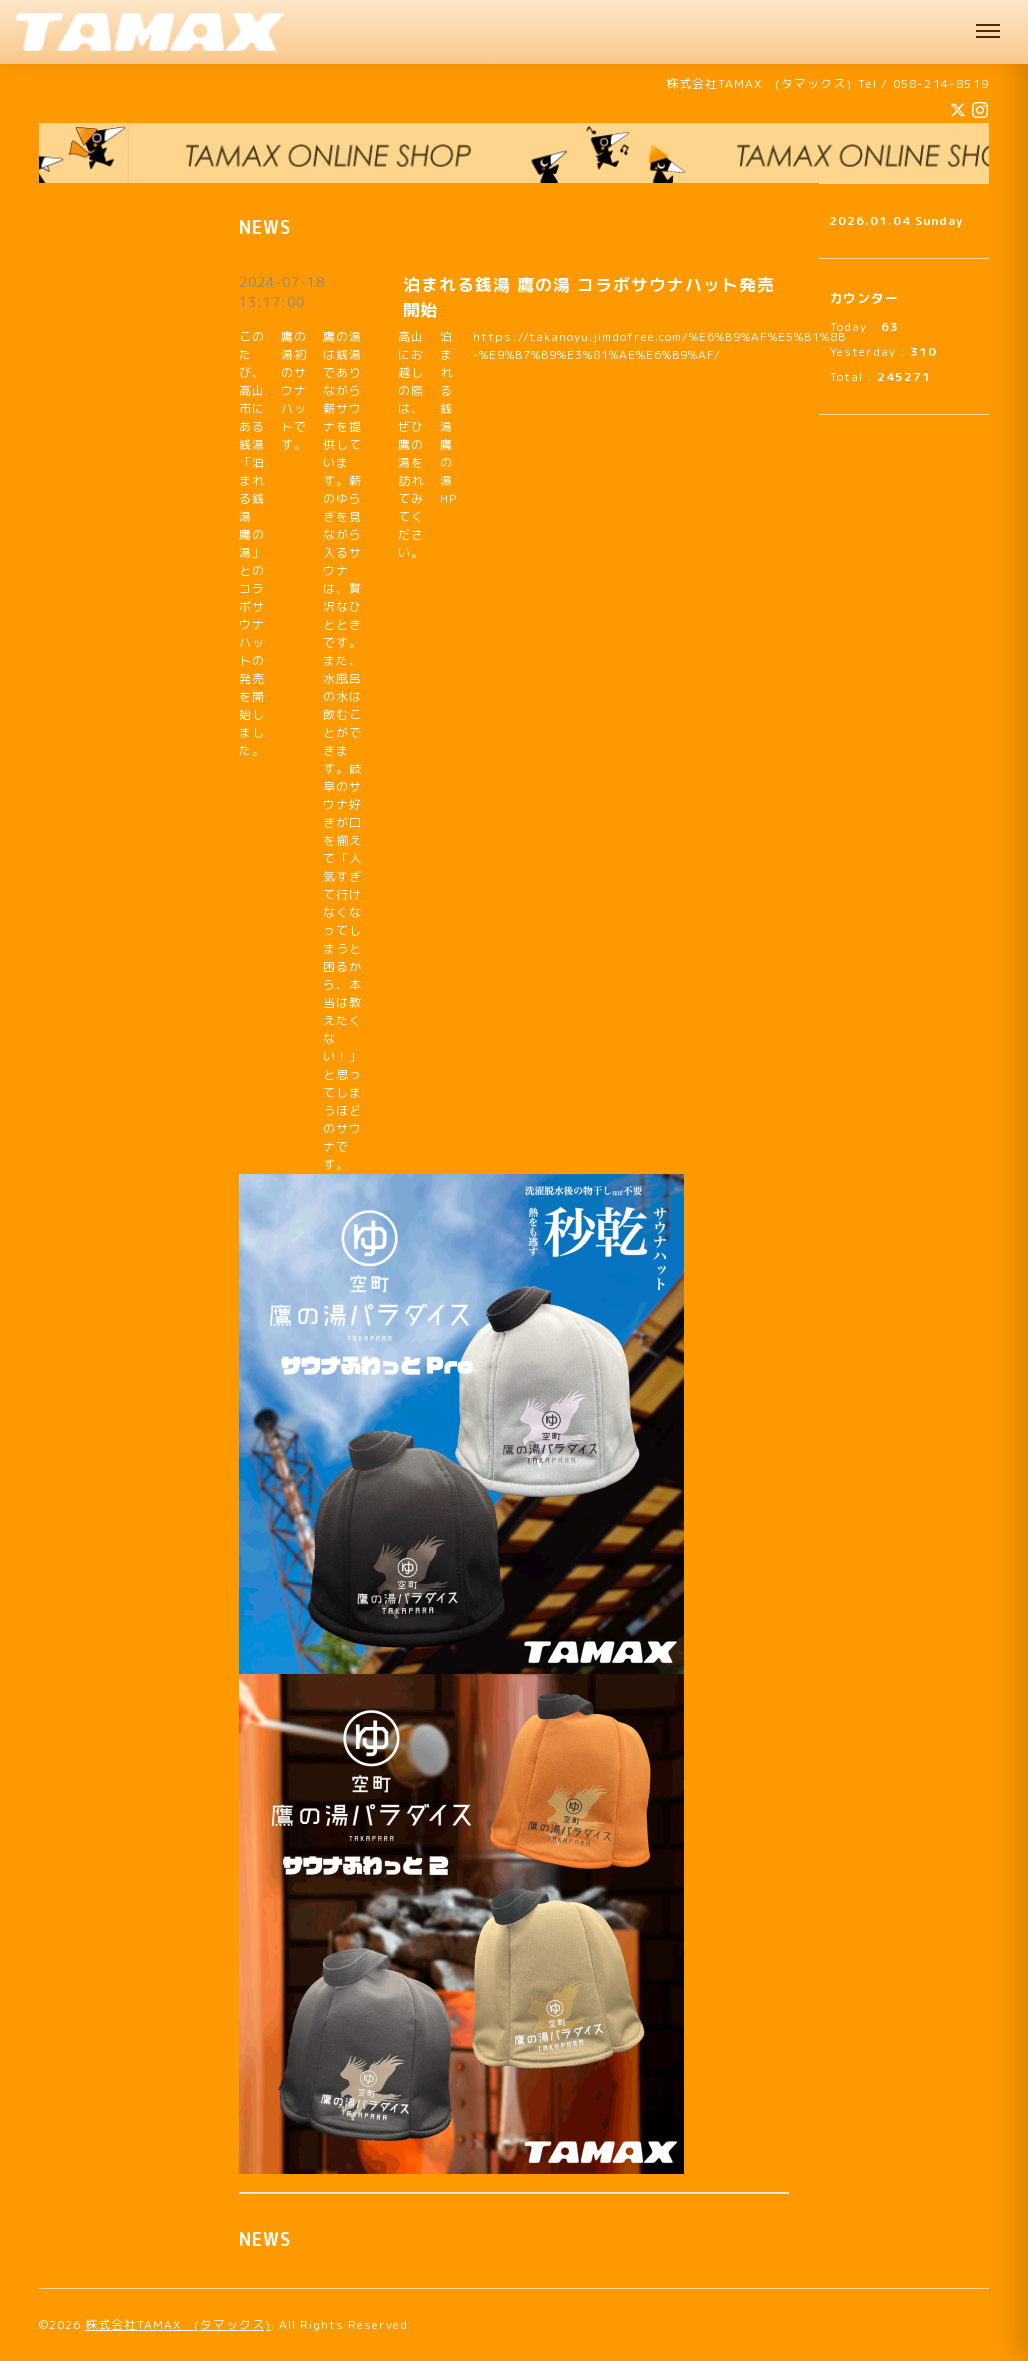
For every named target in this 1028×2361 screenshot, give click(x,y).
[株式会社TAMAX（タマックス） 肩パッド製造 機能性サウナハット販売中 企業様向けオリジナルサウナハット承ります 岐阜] (150, 32)
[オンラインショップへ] (514, 153)
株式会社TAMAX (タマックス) (178, 2324)
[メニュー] (988, 32)
